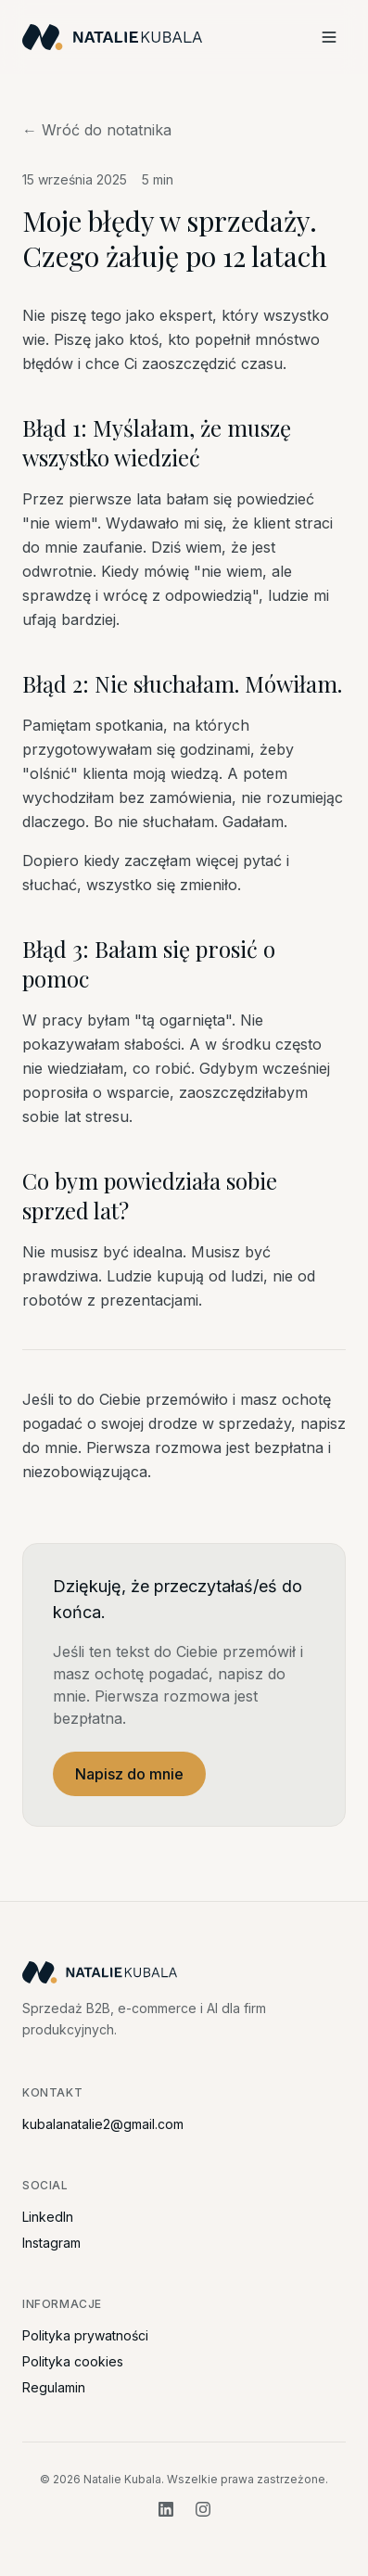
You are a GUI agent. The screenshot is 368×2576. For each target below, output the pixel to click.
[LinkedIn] (166, 2509)
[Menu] (329, 37)
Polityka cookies (72, 2361)
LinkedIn (47, 2217)
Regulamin (53, 2387)
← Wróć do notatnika (96, 130)
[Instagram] (203, 2509)
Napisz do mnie (129, 1774)
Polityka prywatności (85, 2335)
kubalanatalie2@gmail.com (103, 2124)
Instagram (51, 2243)
